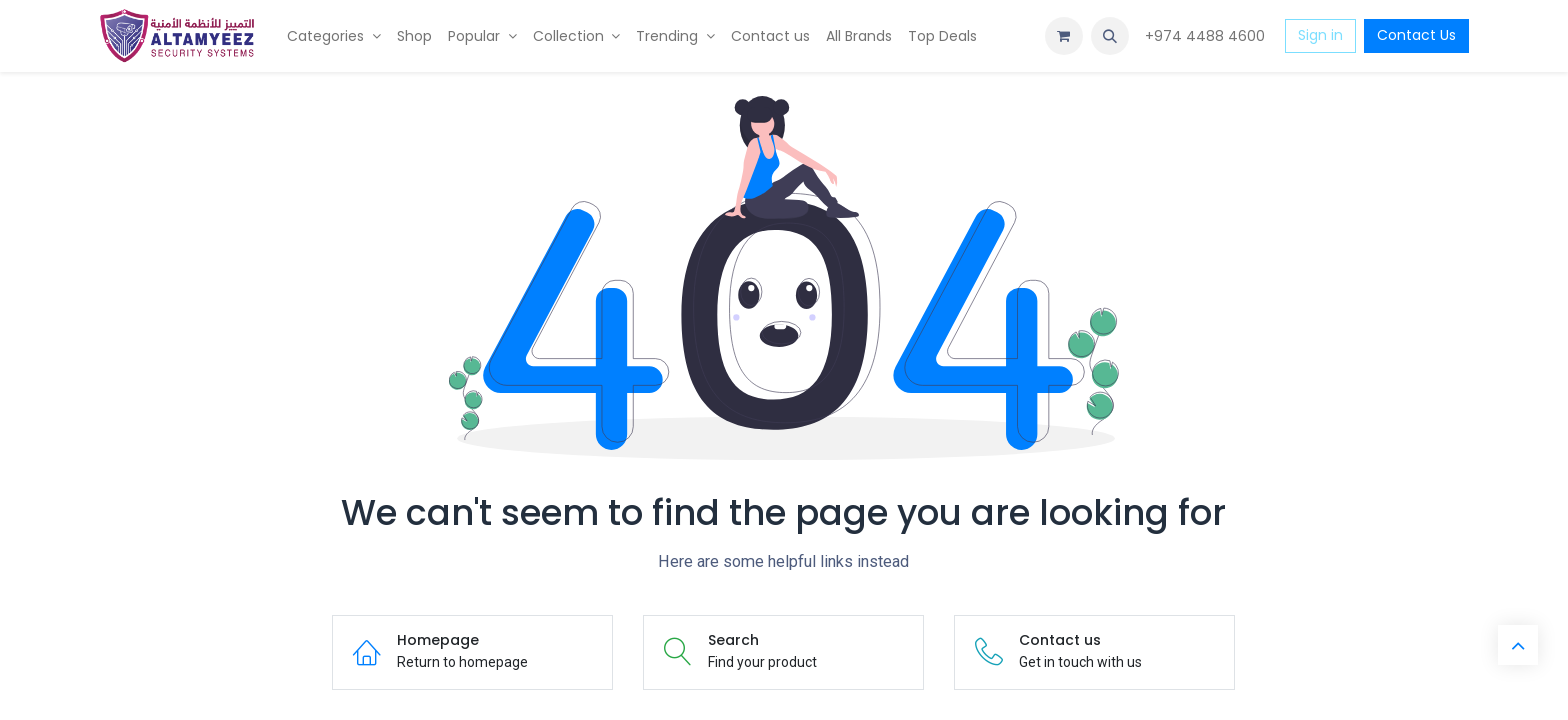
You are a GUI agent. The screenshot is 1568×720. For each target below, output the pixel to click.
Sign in (1320, 35)
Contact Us (1416, 35)
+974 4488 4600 (1207, 36)
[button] (1110, 36)
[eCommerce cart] (1064, 36)
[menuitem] (334, 36)
